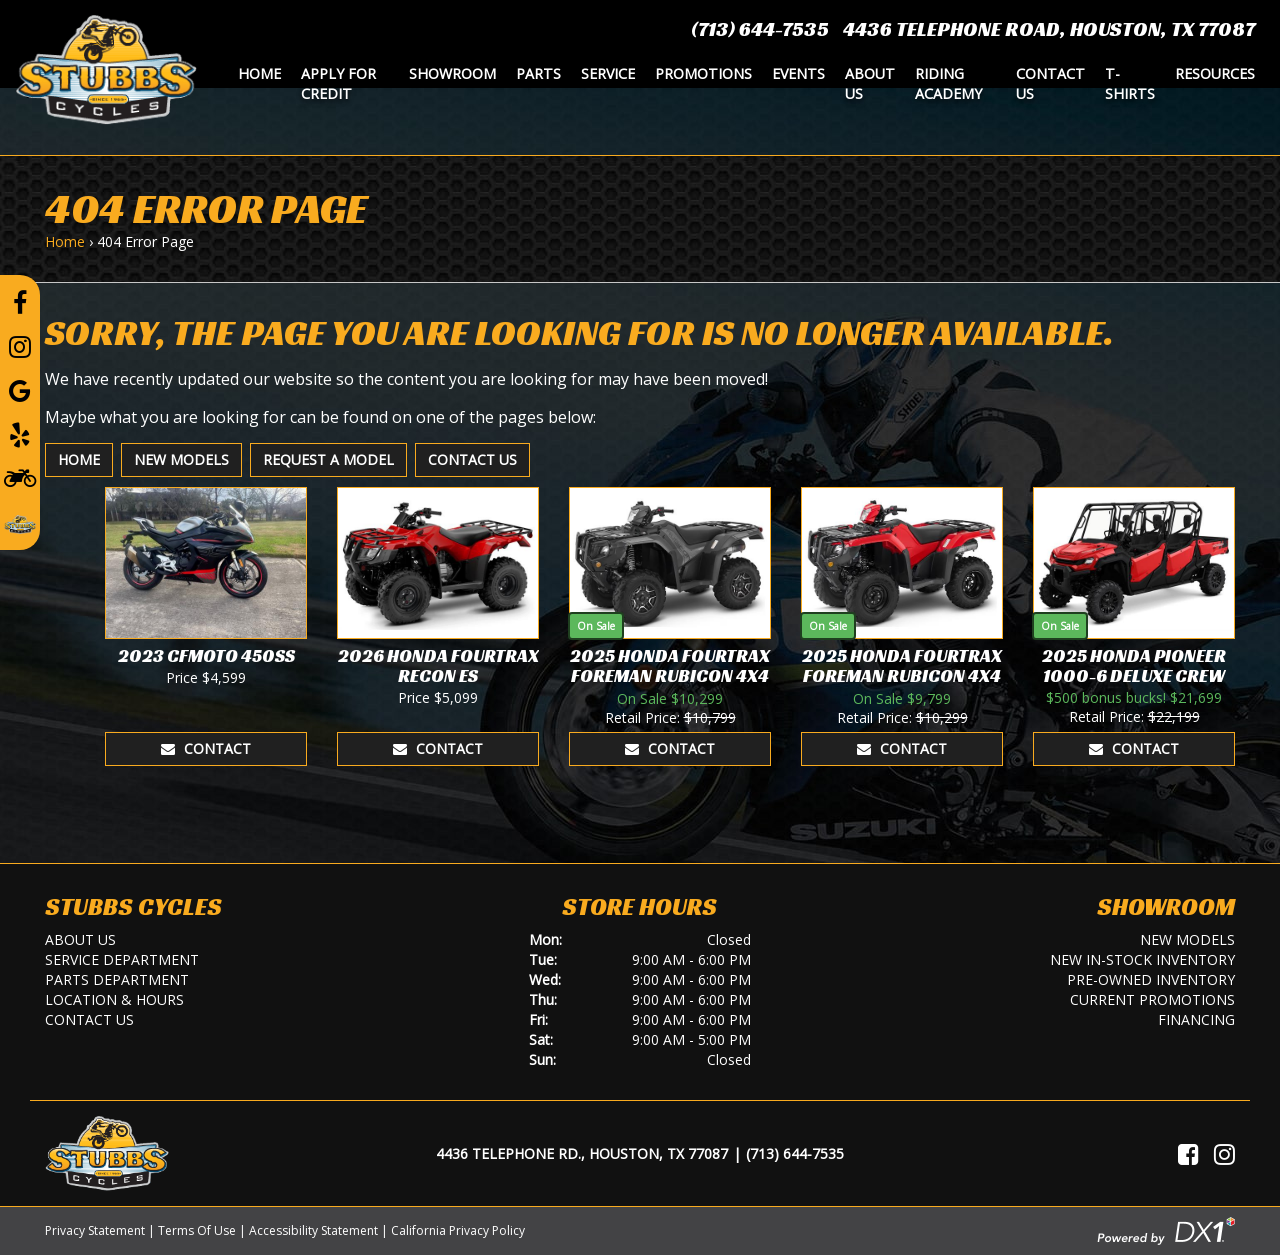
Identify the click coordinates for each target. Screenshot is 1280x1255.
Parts (538, 73)
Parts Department (117, 979)
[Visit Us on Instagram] (1224, 1154)
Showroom (452, 73)
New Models (181, 459)
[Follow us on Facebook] (20, 302)
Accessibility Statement (313, 1230)
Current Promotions (1152, 999)
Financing (1196, 1019)
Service (608, 73)
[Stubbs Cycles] (106, 68)
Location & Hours (114, 999)
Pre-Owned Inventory (1151, 979)
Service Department (122, 959)
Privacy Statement (95, 1230)
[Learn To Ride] (20, 477)
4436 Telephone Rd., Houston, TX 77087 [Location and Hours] (582, 1153)
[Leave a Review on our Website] (20, 521)
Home (259, 73)
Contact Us (1050, 83)
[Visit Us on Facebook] (1188, 1154)
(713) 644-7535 (760, 29)
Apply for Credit (338, 83)
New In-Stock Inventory (1142, 959)
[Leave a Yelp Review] (20, 434)
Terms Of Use (197, 1230)
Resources (1215, 73)
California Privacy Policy (458, 1230)
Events (798, 73)
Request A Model (328, 459)
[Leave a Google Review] (20, 390)
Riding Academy (948, 83)
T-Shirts (1130, 83)
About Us (870, 83)
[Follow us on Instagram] (20, 346)
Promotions (703, 73)
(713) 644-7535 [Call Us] (795, 1153)
